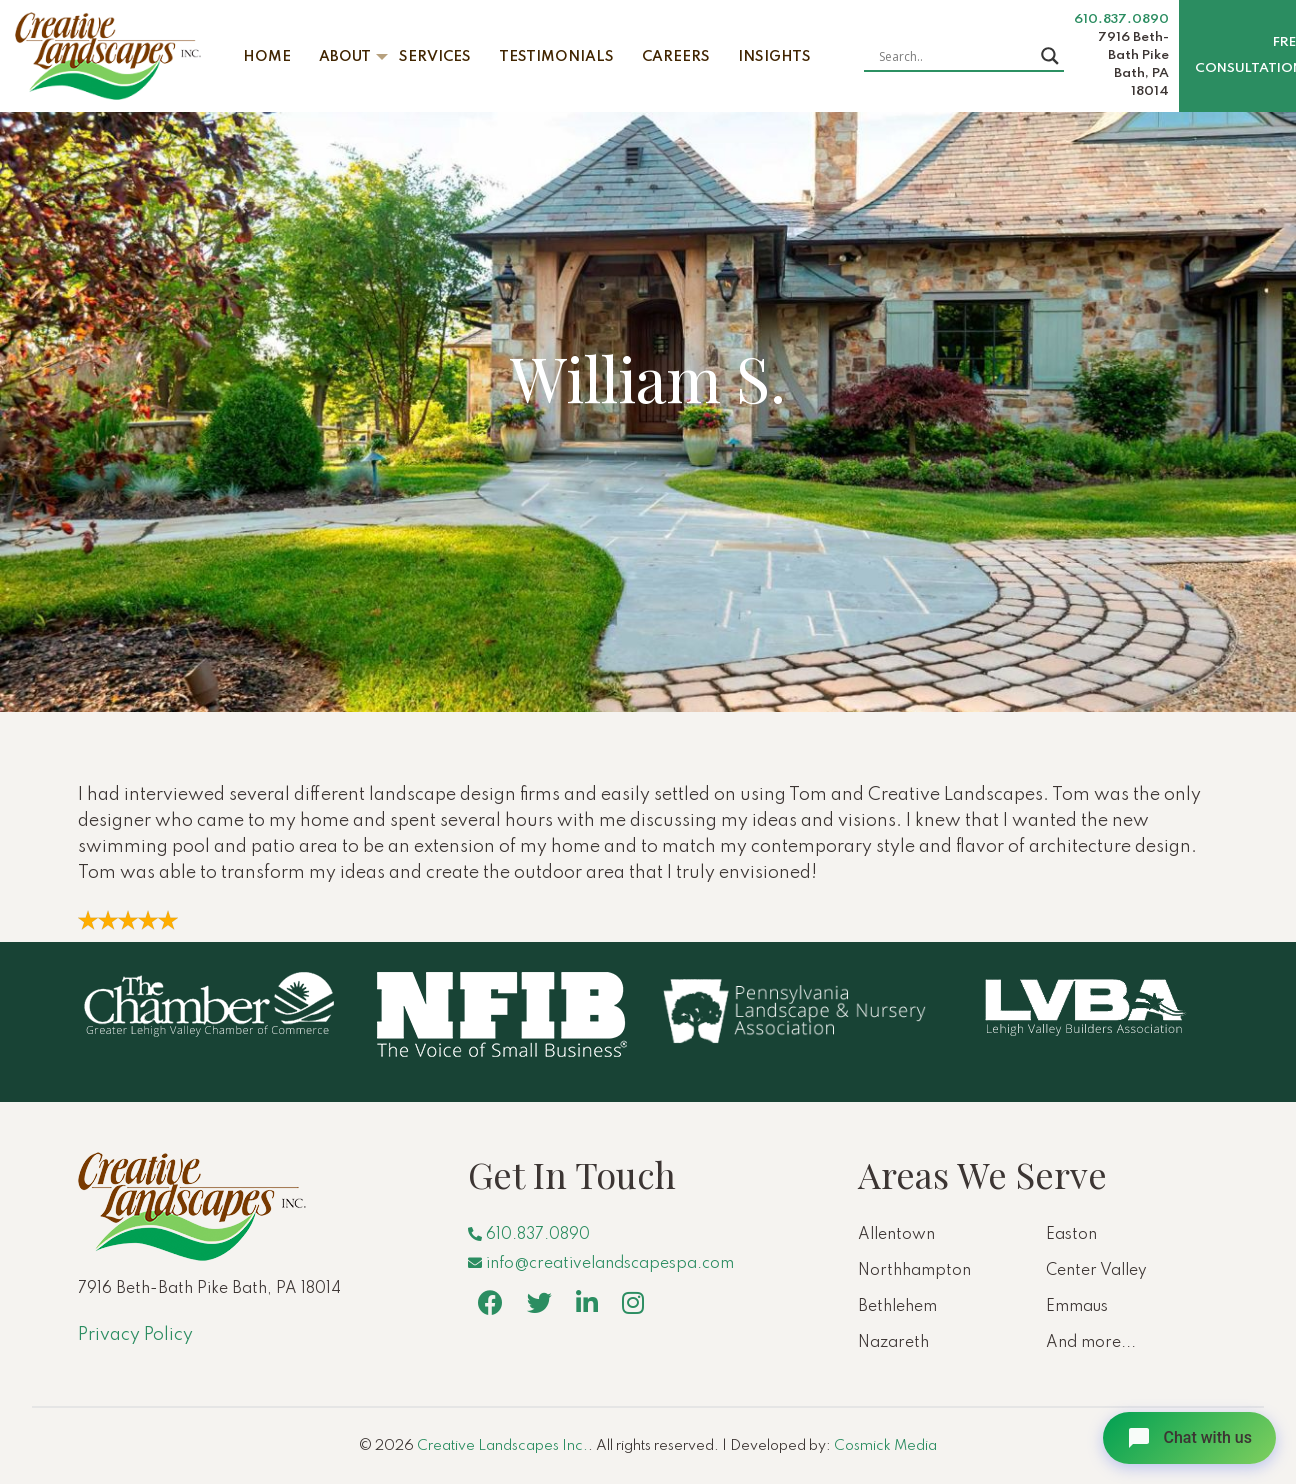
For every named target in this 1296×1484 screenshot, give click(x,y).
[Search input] (955, 56)
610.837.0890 (1121, 19)
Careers (676, 57)
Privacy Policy (135, 1335)
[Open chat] (1189, 1438)
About (345, 57)
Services (435, 57)
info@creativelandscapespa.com (601, 1264)
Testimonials (556, 57)
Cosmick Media (885, 1446)
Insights (774, 57)
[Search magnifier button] (1050, 56)
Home (267, 57)
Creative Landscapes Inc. (502, 1446)
